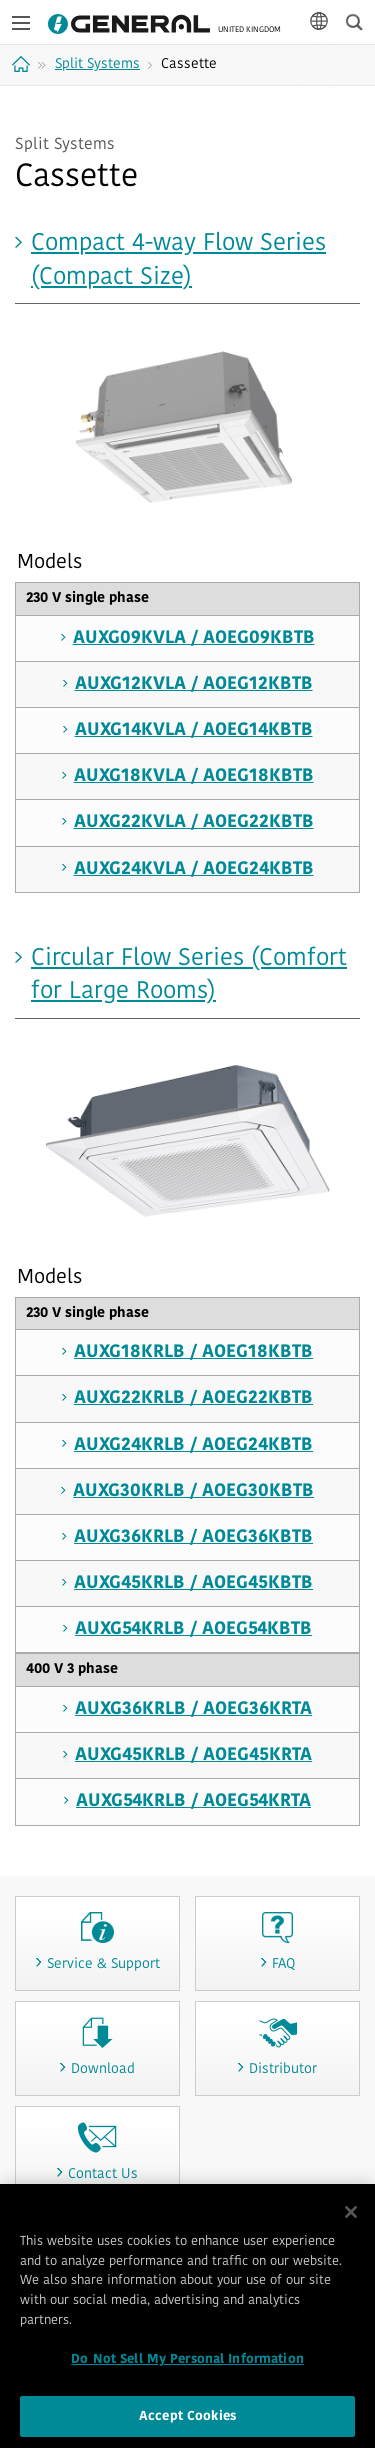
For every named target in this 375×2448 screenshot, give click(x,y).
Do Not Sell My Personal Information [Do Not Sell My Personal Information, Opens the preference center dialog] (187, 2365)
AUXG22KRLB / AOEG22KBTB (193, 1398)
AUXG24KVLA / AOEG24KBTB (194, 869)
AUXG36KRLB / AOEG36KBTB (193, 1537)
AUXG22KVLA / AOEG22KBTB (194, 822)
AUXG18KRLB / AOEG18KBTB (193, 1352)
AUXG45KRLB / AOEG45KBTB (193, 1583)
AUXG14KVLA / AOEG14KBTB (194, 730)
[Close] (351, 2219)
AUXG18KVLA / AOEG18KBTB (194, 776)
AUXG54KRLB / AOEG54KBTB (193, 1629)
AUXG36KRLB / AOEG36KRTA (193, 1709)
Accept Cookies (187, 2422)
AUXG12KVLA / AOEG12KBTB (194, 684)
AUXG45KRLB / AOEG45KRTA (193, 1755)
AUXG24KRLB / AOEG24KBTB (193, 1445)
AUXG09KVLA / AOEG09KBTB (194, 638)
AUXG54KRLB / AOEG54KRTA (193, 1801)
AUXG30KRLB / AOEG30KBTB (193, 1491)
